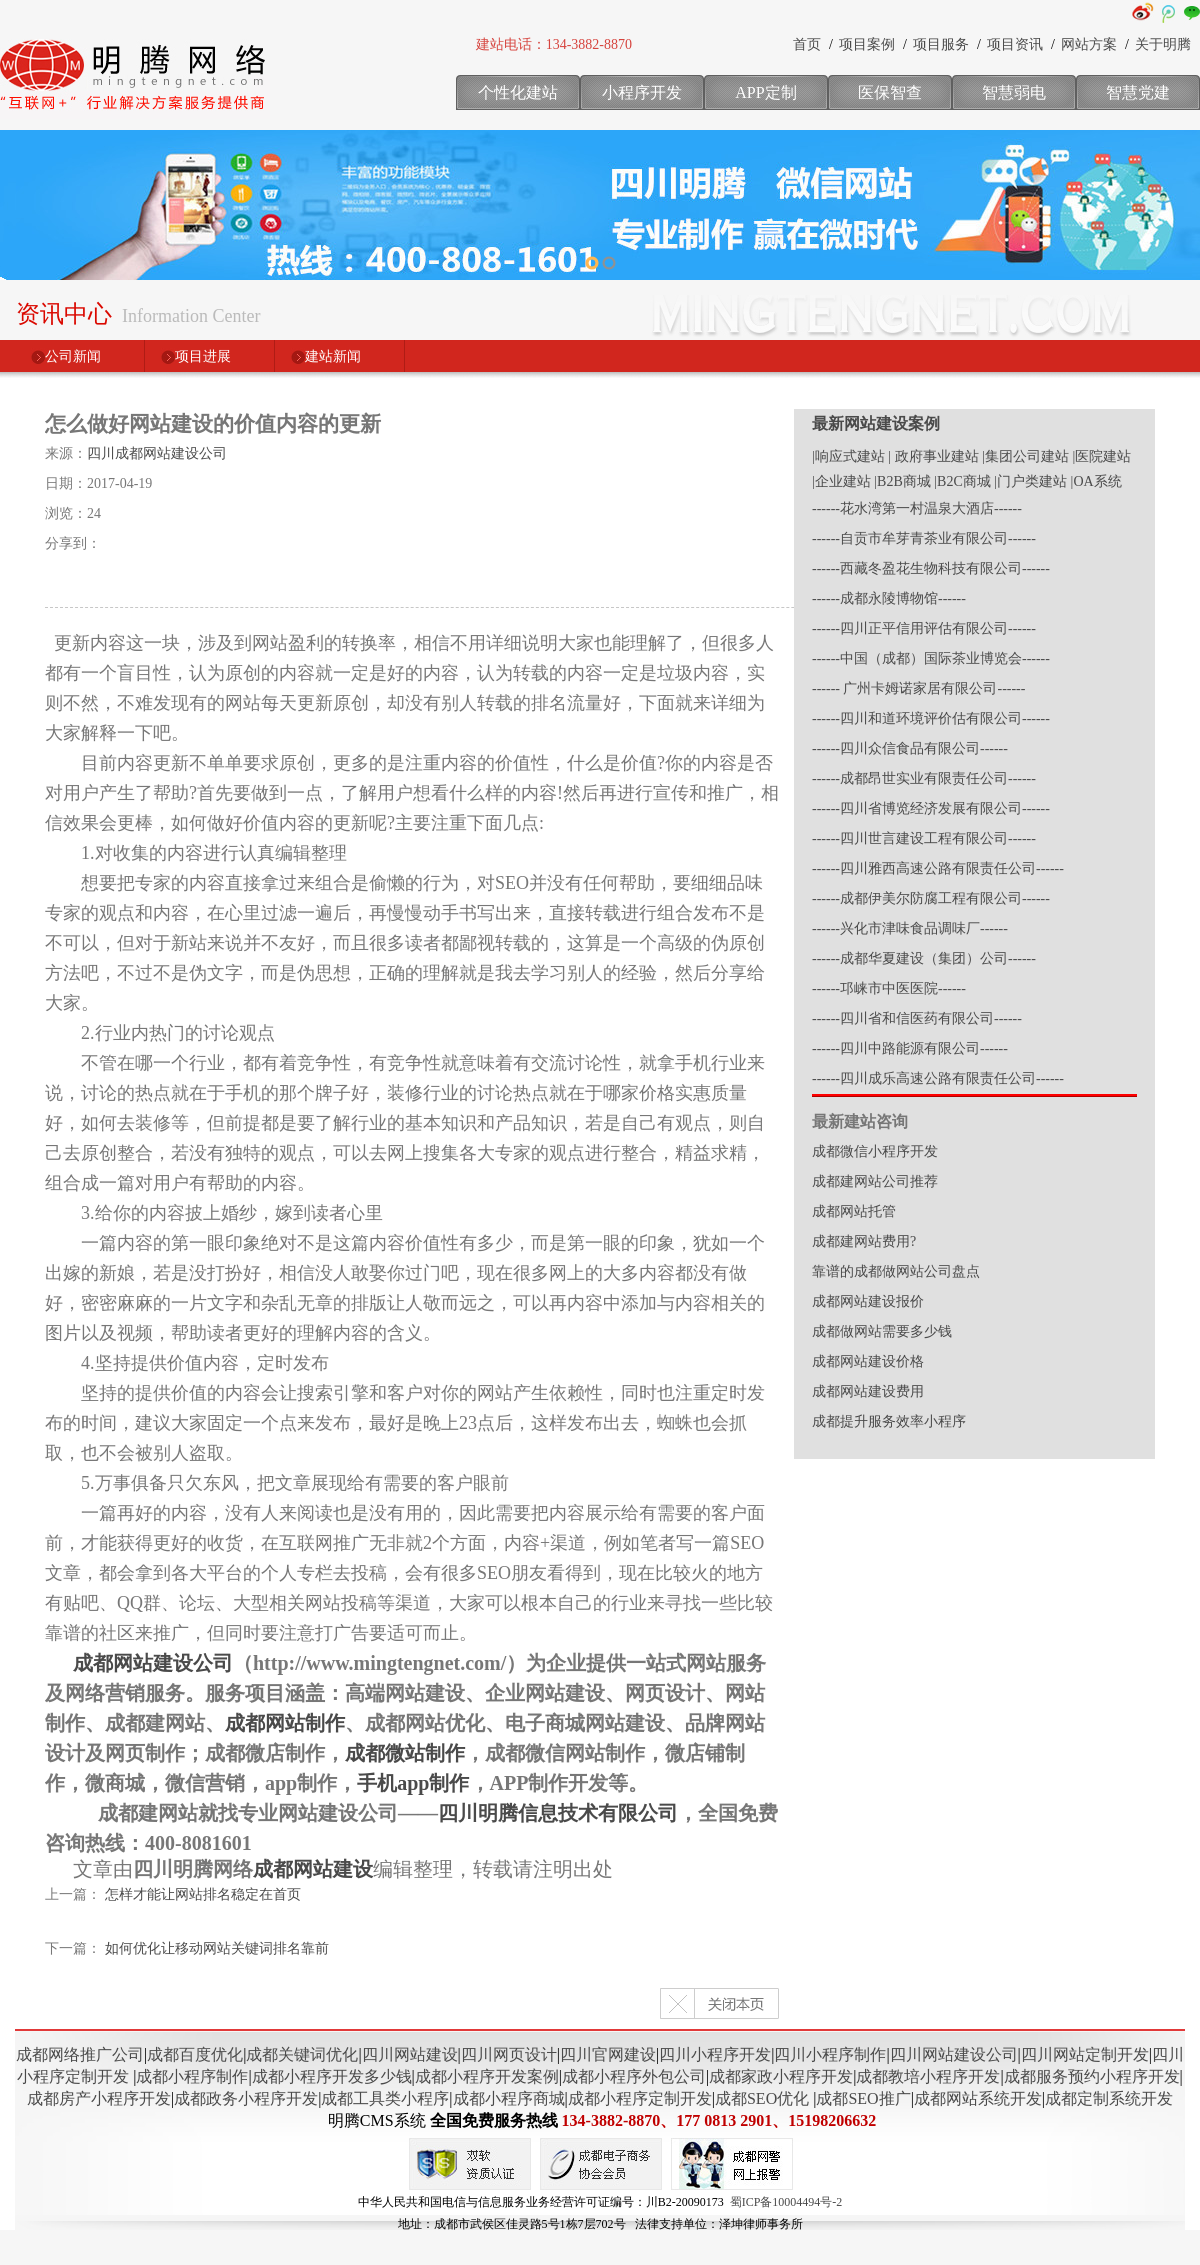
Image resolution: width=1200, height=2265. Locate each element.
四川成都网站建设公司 (157, 453)
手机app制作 (413, 1783)
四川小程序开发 (715, 2054)
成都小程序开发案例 (487, 2076)
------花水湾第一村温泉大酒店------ (917, 508)
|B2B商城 (902, 481)
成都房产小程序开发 (99, 2098)
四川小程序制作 (830, 2054)
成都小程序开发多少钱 (332, 2076)
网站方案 (1089, 44)
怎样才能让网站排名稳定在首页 (203, 1894)
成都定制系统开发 (1109, 2098)
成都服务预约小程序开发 (1092, 2076)
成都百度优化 (195, 2054)
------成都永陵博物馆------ (889, 598)
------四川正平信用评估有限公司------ (924, 628)
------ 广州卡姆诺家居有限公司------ (918, 688)
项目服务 (941, 44)
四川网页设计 (509, 2054)
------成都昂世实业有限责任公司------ (924, 778)
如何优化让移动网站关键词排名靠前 (217, 1948)
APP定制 (765, 92)
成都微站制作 (405, 1753)
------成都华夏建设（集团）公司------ (924, 958)
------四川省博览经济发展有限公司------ (931, 808)
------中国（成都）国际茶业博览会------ (931, 658)
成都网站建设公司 (153, 1663)
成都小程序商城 (509, 2098)
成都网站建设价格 (868, 1361)
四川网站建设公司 (954, 2054)
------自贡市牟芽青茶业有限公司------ (924, 538)
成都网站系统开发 (978, 2098)
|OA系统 (1096, 481)
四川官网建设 (608, 2054)
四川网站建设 (410, 2054)
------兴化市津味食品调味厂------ (910, 928)
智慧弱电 (1014, 92)
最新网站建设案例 (876, 423)
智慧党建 (1138, 92)
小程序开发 (642, 92)
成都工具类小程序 (385, 2098)
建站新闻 (333, 356)
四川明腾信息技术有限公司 (558, 1813)
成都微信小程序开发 (875, 1151)
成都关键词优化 (302, 2054)
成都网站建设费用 (868, 1391)
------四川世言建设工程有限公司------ (924, 838)
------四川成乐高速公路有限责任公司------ (938, 1078)
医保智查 (890, 92)
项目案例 (867, 44)
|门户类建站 (1030, 481)
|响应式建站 (848, 456)
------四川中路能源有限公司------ (910, 1048)
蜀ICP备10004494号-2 (786, 2202)
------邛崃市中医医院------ (889, 988)
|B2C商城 (962, 481)
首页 (807, 44)
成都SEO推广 (863, 2098)
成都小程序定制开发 (640, 2098)
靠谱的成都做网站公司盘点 (896, 1271)
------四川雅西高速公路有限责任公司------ (938, 868)
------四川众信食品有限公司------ (910, 748)
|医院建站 (1101, 456)
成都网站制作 (285, 1723)
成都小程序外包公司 (634, 2076)
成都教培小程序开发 (928, 2076)
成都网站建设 (313, 1869)
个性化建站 (518, 92)
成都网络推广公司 (80, 2054)
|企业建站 (841, 481)
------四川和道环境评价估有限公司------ (931, 718)
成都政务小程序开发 (246, 2098)
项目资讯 (1015, 44)
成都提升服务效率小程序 (889, 1421)
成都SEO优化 (762, 2098)
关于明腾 (1163, 44)
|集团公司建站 (1025, 456)
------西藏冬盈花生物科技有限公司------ (931, 568)
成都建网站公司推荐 (875, 1181)
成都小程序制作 (192, 2076)
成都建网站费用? (864, 1241)
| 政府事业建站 (933, 456)
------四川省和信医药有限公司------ (917, 1018)
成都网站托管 (854, 1211)
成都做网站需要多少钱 (882, 1331)
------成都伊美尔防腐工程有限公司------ (931, 898)
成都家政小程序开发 (781, 2076)
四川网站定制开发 (1085, 2054)
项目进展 (203, 356)
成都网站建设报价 (868, 1301)
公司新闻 (73, 356)
